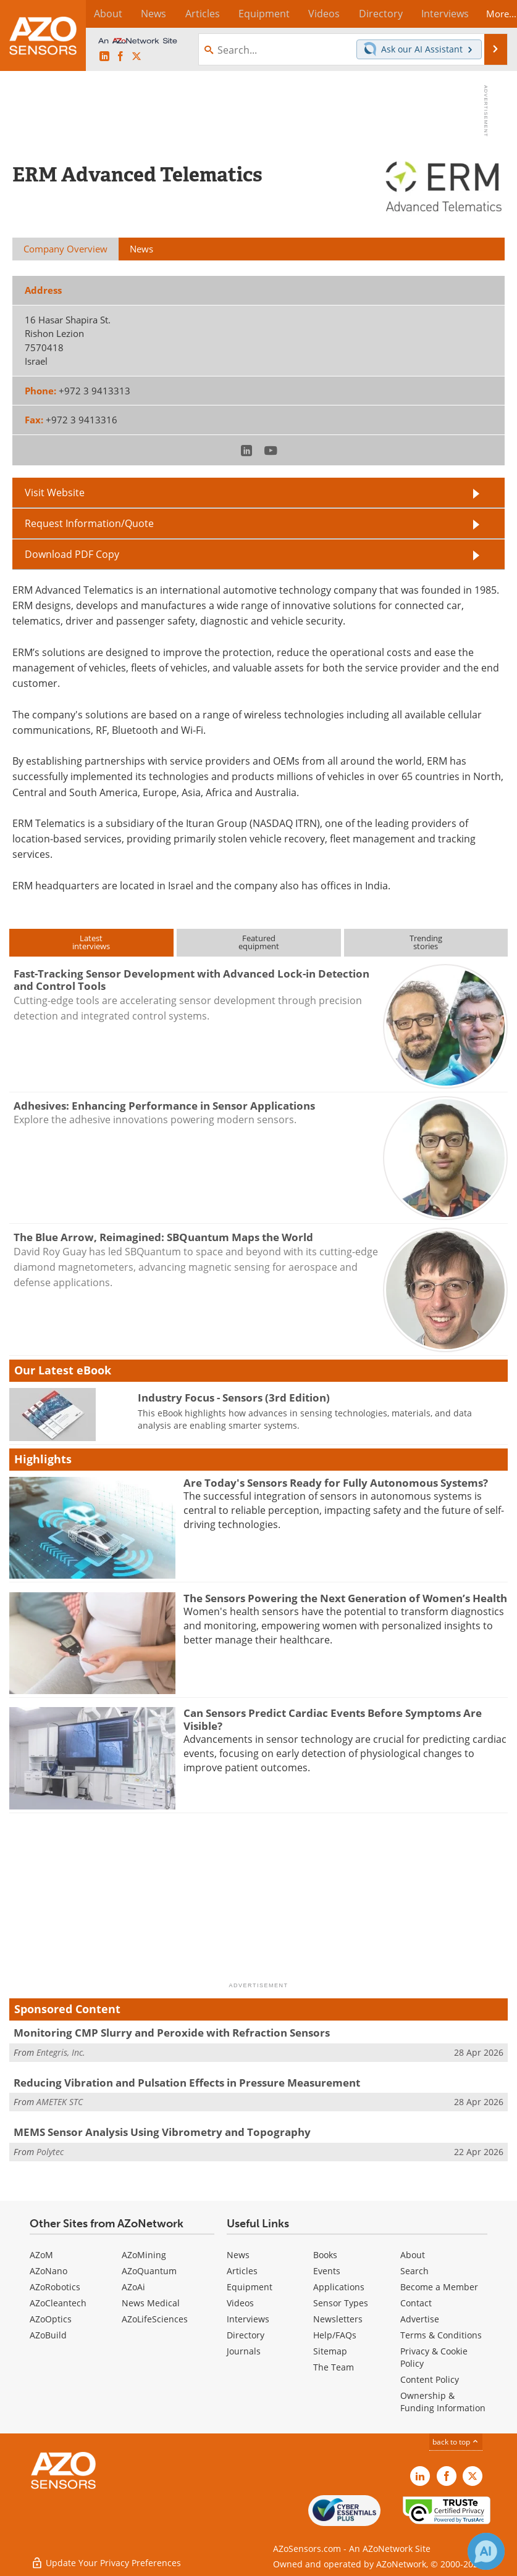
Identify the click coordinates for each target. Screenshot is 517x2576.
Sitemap (330, 2351)
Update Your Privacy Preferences (106, 2560)
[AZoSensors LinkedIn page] (104, 57)
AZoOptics (51, 2319)
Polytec (50, 2152)
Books (325, 2255)
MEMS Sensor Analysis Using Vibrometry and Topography (162, 2132)
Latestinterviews (91, 942)
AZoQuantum (149, 2271)
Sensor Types (340, 2303)
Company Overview (65, 249)
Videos (240, 2303)
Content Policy (429, 2379)
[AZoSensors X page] (136, 57)
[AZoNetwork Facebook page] (120, 57)
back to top (455, 2442)
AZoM (41, 2255)
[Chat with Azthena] (486, 2551)
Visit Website (55, 492)
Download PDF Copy (72, 554)
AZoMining (144, 2255)
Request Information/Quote (89, 523)
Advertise (419, 2319)
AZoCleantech (58, 2303)
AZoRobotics (55, 2287)
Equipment (249, 2287)
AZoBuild (48, 2335)
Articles (242, 2271)
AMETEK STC (59, 2102)
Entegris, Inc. (60, 2052)
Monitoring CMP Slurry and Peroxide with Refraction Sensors (172, 2032)
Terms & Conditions (441, 2335)
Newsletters (338, 2319)
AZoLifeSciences (155, 2319)
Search (414, 2271)
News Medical (151, 2303)
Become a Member (439, 2287)
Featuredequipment (258, 942)
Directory (245, 2335)
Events (326, 2271)
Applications (338, 2287)
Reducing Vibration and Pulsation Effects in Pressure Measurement (187, 2082)
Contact (416, 2303)
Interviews (248, 2319)
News (238, 2255)
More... (492, 13)
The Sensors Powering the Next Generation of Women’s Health (345, 1598)
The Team (333, 2367)
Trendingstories (426, 942)
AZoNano (48, 2271)
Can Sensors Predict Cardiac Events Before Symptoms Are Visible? (332, 1719)
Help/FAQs (334, 2335)
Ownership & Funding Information (442, 2402)
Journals (244, 2351)
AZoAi (133, 2287)
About (412, 2255)
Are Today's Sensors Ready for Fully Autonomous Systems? (335, 1483)
